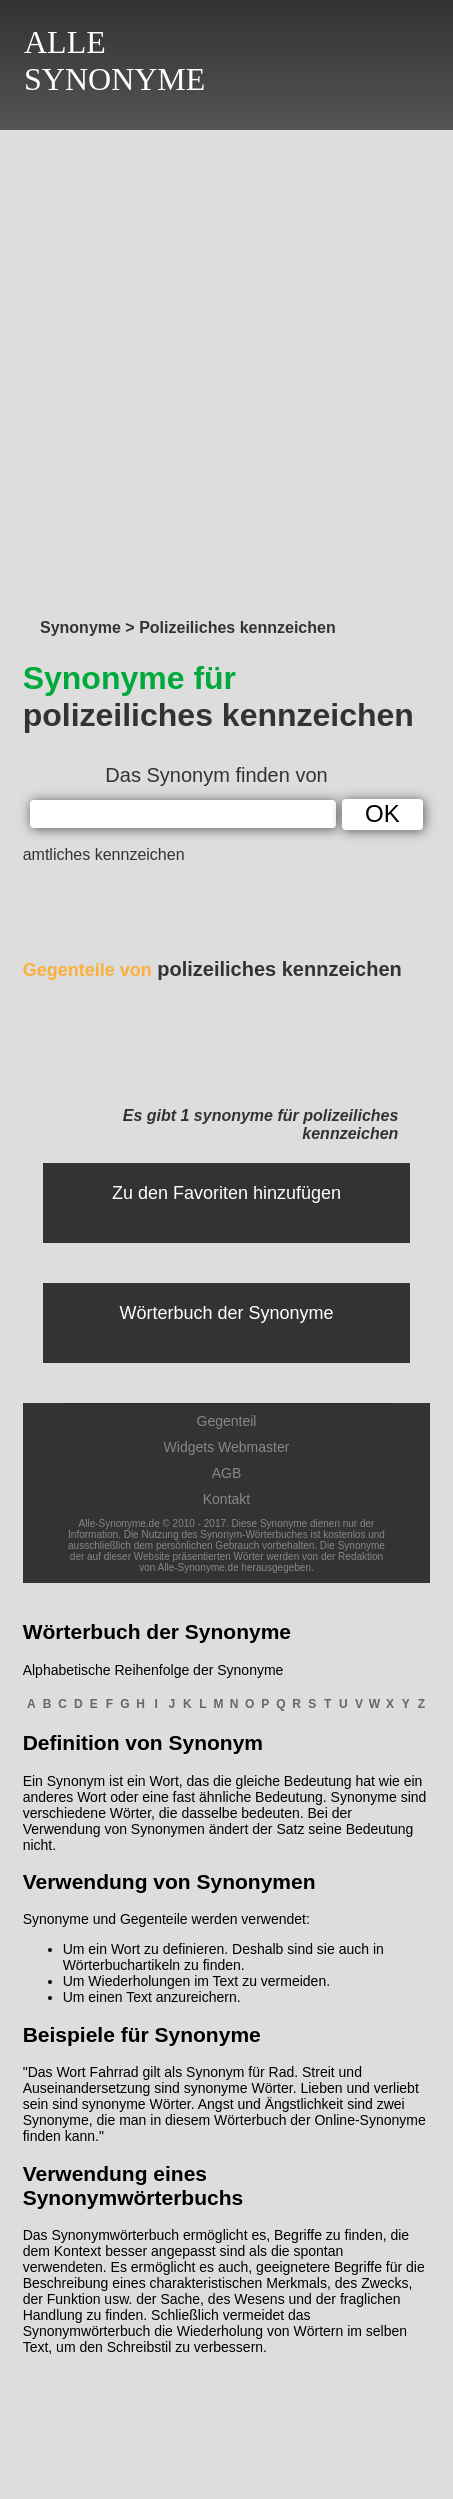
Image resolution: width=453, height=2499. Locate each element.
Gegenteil (227, 1421)
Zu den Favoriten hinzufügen (226, 1193)
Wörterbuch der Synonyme (226, 1313)
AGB (227, 1473)
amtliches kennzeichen (104, 854)
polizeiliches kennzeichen (212, 969)
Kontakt (226, 1499)
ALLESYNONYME (114, 60)
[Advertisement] (226, 368)
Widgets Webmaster (227, 1447)
